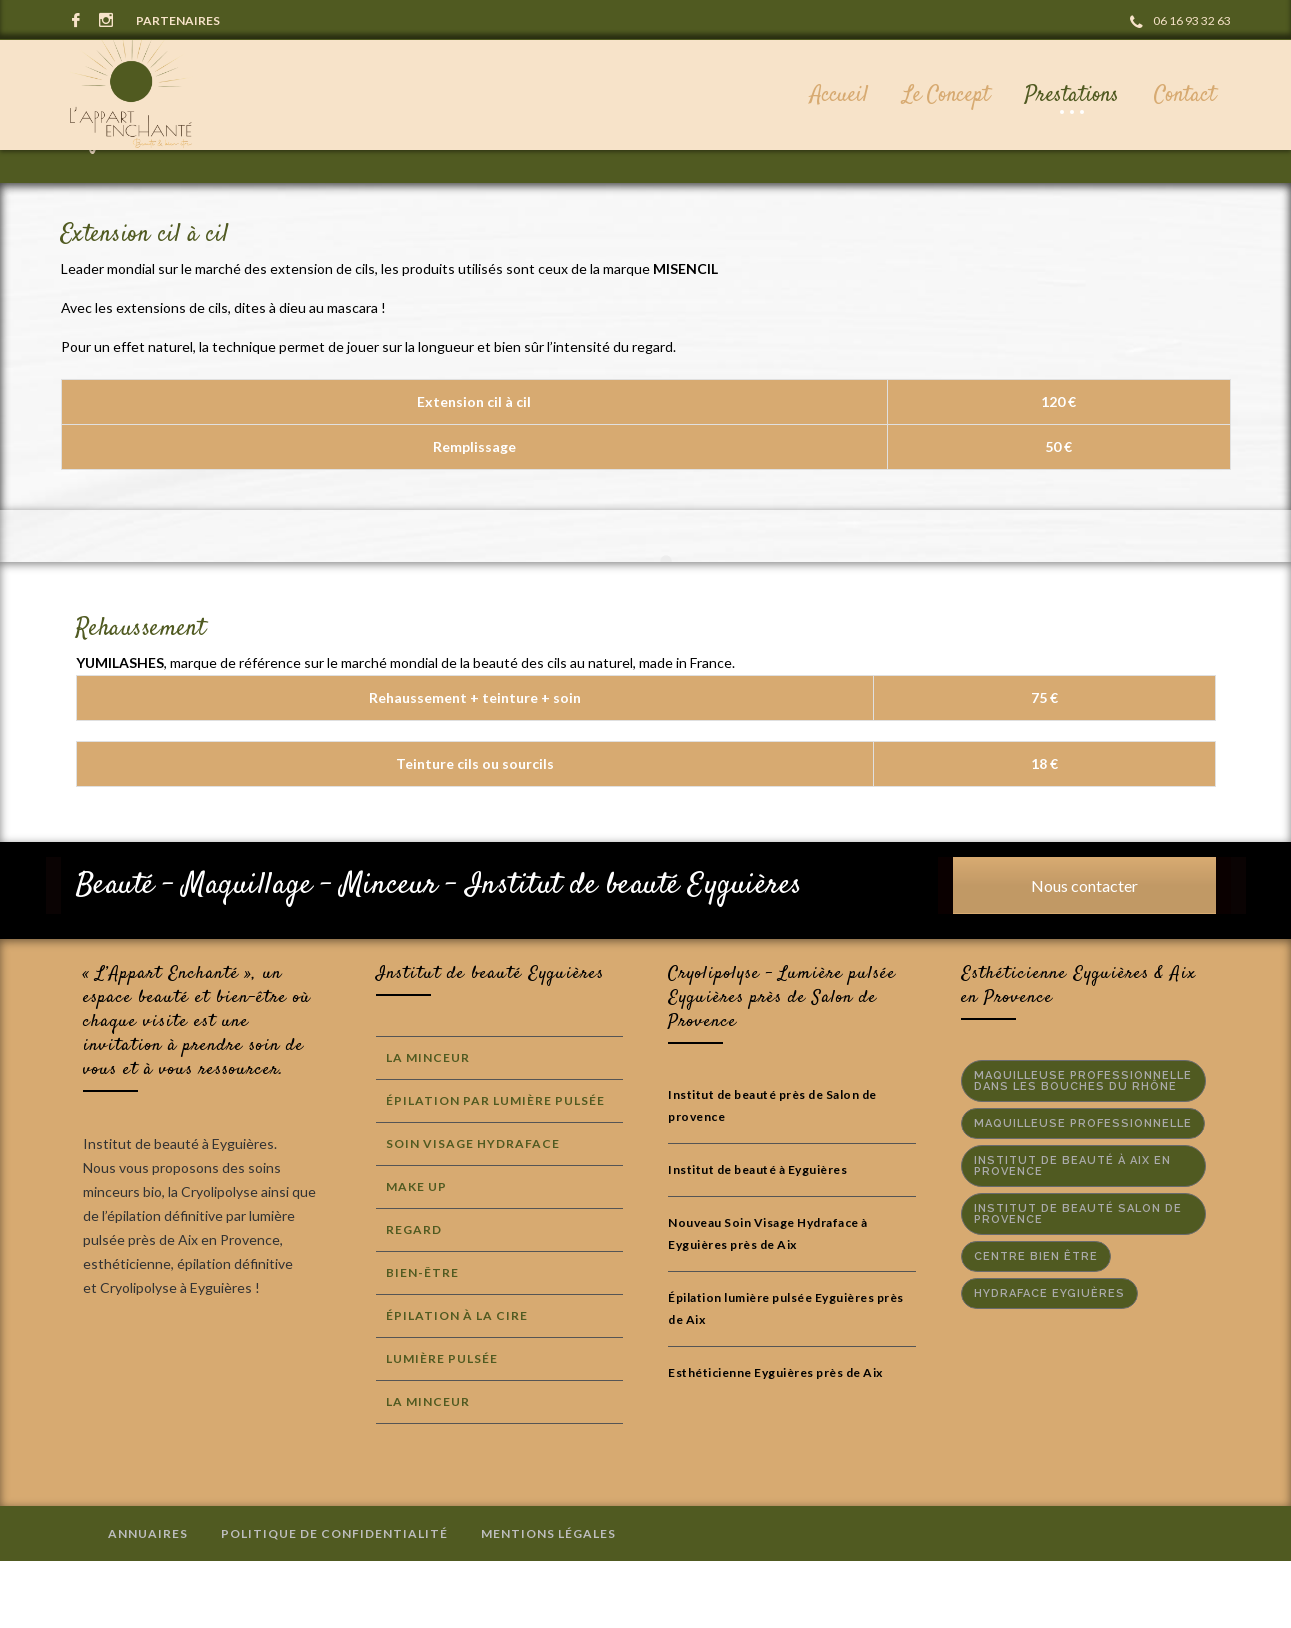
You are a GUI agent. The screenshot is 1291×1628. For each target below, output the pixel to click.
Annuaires (148, 1600)
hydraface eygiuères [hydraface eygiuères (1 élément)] (1049, 1360)
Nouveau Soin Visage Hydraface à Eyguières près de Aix (768, 1300)
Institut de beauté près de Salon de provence (772, 1172)
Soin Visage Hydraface (473, 1210)
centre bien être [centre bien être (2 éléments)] (1036, 1323)
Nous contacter (1084, 952)
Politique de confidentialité (334, 1600)
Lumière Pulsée (442, 1425)
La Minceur (428, 1124)
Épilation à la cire (457, 1382)
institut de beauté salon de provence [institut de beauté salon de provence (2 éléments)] (1078, 1281)
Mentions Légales (548, 1600)
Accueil (1036, 199)
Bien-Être (422, 1339)
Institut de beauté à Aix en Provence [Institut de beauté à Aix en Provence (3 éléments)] (1072, 1233)
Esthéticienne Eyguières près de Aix (775, 1439)
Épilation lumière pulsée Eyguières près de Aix (786, 1375)
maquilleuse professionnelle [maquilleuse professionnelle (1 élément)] (1083, 1190)
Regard (414, 1296)
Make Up (416, 1253)
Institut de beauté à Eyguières (757, 1236)
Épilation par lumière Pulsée (495, 1167)
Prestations (1121, 199)
